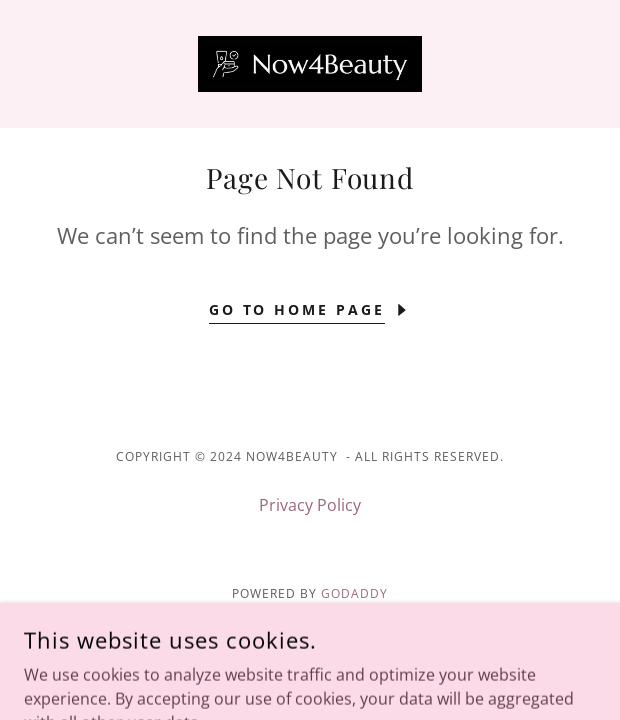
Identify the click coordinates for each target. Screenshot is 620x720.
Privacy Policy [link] (310, 505)
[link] (310, 64)
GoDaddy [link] (354, 593)
